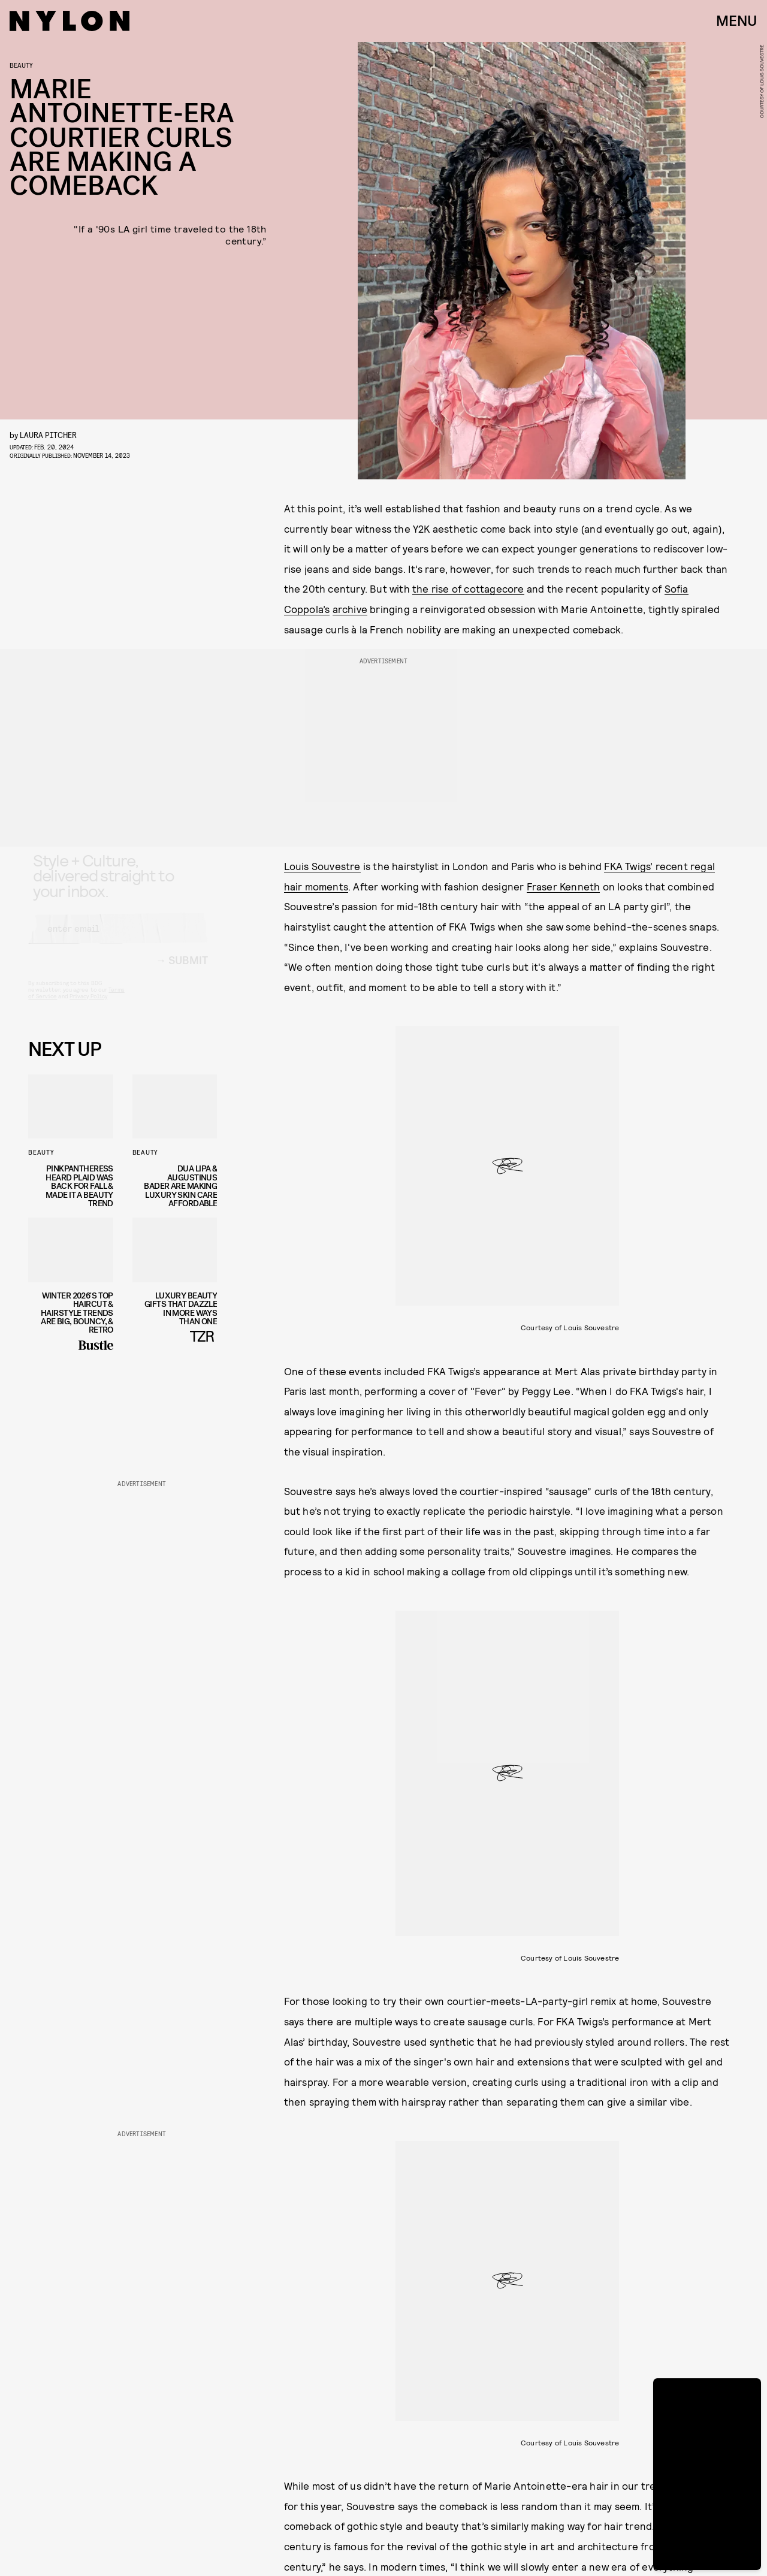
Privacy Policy (88, 1006)
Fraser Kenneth (563, 886)
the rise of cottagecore (468, 588)
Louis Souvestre (322, 866)
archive (350, 609)
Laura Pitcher (48, 435)
